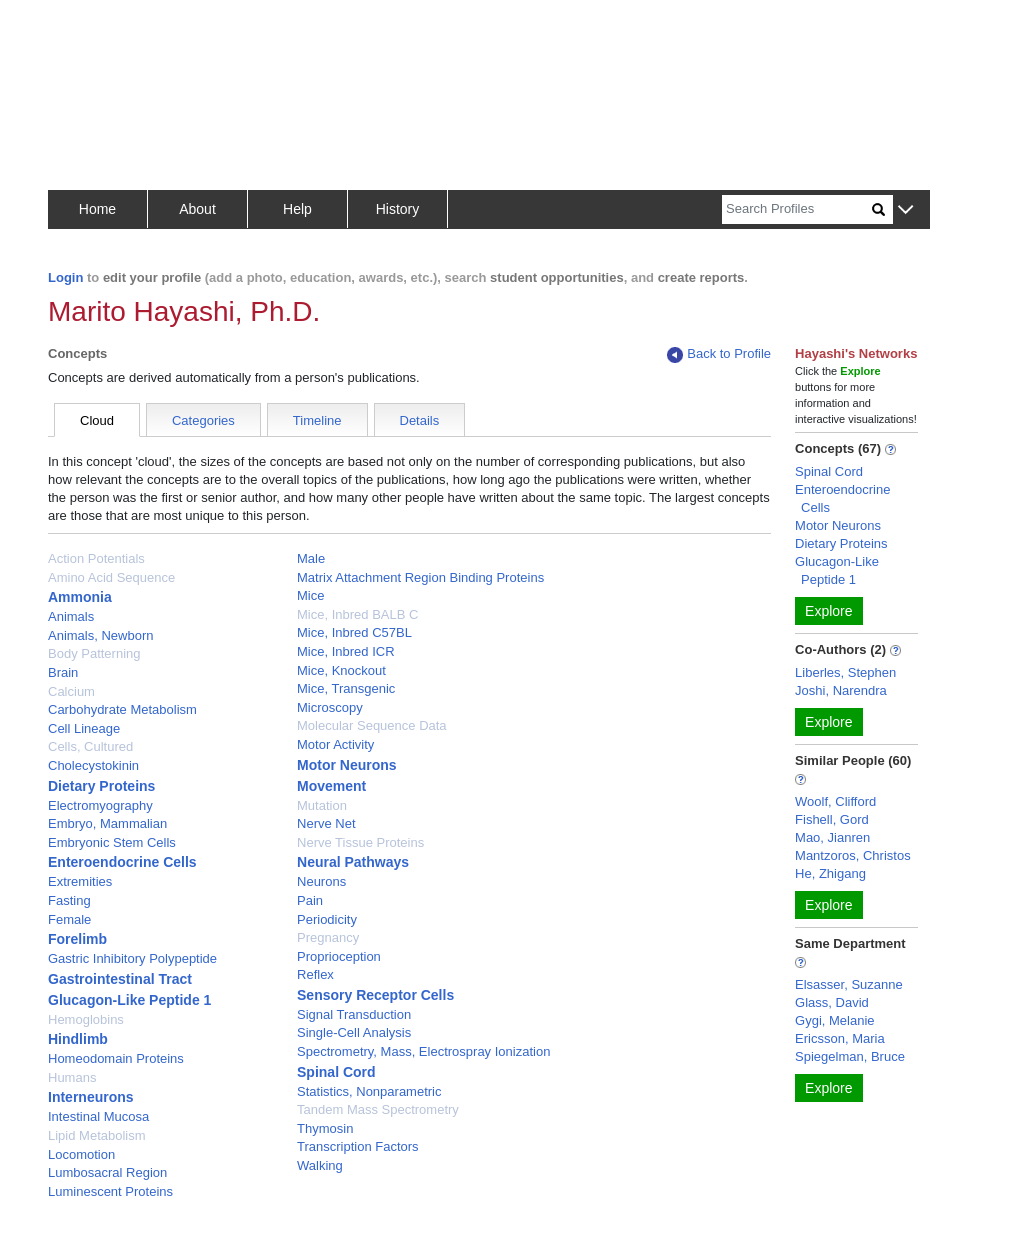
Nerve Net (326, 823)
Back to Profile (719, 354)
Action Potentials (96, 558)
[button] (905, 210)
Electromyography (100, 805)
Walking (320, 1165)
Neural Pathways (353, 862)
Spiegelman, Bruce (850, 1056)
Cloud (97, 420)
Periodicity (327, 919)
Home (97, 209)
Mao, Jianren (832, 837)
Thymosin (325, 1128)
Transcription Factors (358, 1146)
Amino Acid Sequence (111, 577)
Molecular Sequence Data (372, 725)
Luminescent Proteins (110, 1191)
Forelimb (77, 939)
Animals (71, 616)
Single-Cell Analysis (354, 1032)
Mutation (322, 805)
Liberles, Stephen (845, 672)
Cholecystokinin (93, 765)
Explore (828, 611)
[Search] (797, 209)
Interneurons (91, 1097)
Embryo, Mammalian (107, 823)
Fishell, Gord (832, 819)
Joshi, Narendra (841, 690)
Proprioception (339, 956)
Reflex (315, 974)
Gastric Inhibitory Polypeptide (132, 958)
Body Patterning (94, 653)
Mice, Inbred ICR (346, 651)
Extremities (80, 881)
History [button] (398, 209)
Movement (331, 786)
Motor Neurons (347, 765)
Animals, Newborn (101, 635)
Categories (203, 420)
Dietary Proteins (101, 786)
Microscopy (330, 707)
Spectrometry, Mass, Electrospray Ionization (423, 1051)
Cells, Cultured (90, 746)
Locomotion (81, 1154)
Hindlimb (78, 1039)
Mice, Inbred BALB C (357, 614)
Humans (72, 1077)
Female (69, 919)
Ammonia (80, 597)
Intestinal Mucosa (98, 1116)
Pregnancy (328, 937)
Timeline (317, 420)
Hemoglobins (86, 1019)
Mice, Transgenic (346, 688)
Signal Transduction (354, 1014)
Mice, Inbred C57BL (354, 632)
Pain (310, 900)
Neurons (321, 881)
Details (420, 420)
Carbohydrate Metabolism (122, 709)
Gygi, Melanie (834, 1020)
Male (311, 558)
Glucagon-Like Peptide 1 (129, 1000)
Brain (63, 672)
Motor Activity (335, 744)
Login (65, 277)
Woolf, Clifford (835, 801)
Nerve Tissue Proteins (360, 842)
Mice (310, 595)
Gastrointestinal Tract (120, 979)
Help (297, 209)
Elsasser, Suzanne (849, 984)
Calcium (71, 691)
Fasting (69, 900)
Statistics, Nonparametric (369, 1091)
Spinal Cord (336, 1072)
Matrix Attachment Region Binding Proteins (420, 577)
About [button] (197, 209)
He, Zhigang (830, 873)
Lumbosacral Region (107, 1172)
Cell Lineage (84, 728)
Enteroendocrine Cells (122, 862)
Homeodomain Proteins (116, 1058)
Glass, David (832, 1002)
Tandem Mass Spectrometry (378, 1109)
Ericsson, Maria (840, 1038)
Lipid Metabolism (97, 1135)
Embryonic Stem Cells (112, 842)
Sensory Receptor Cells (375, 995)
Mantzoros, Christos (853, 855)
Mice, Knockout (341, 670)
